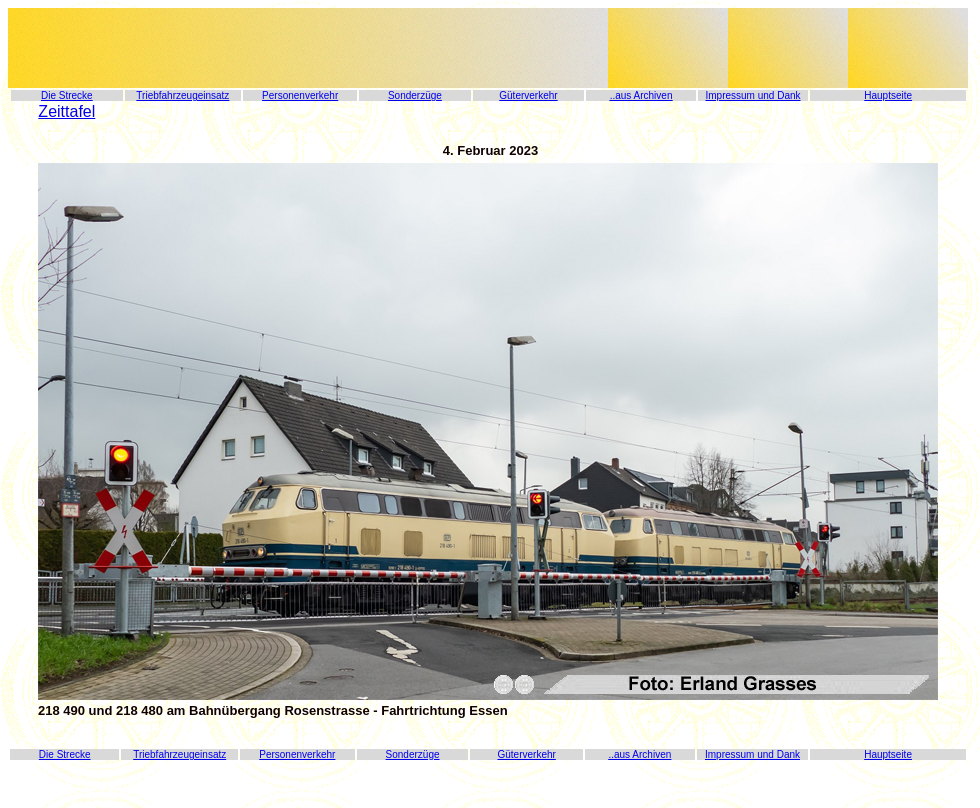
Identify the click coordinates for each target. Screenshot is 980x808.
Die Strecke (67, 95)
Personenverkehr (300, 95)
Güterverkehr (528, 95)
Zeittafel (66, 111)
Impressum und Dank (752, 95)
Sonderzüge (415, 95)
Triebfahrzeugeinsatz (182, 95)
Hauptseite (888, 95)
